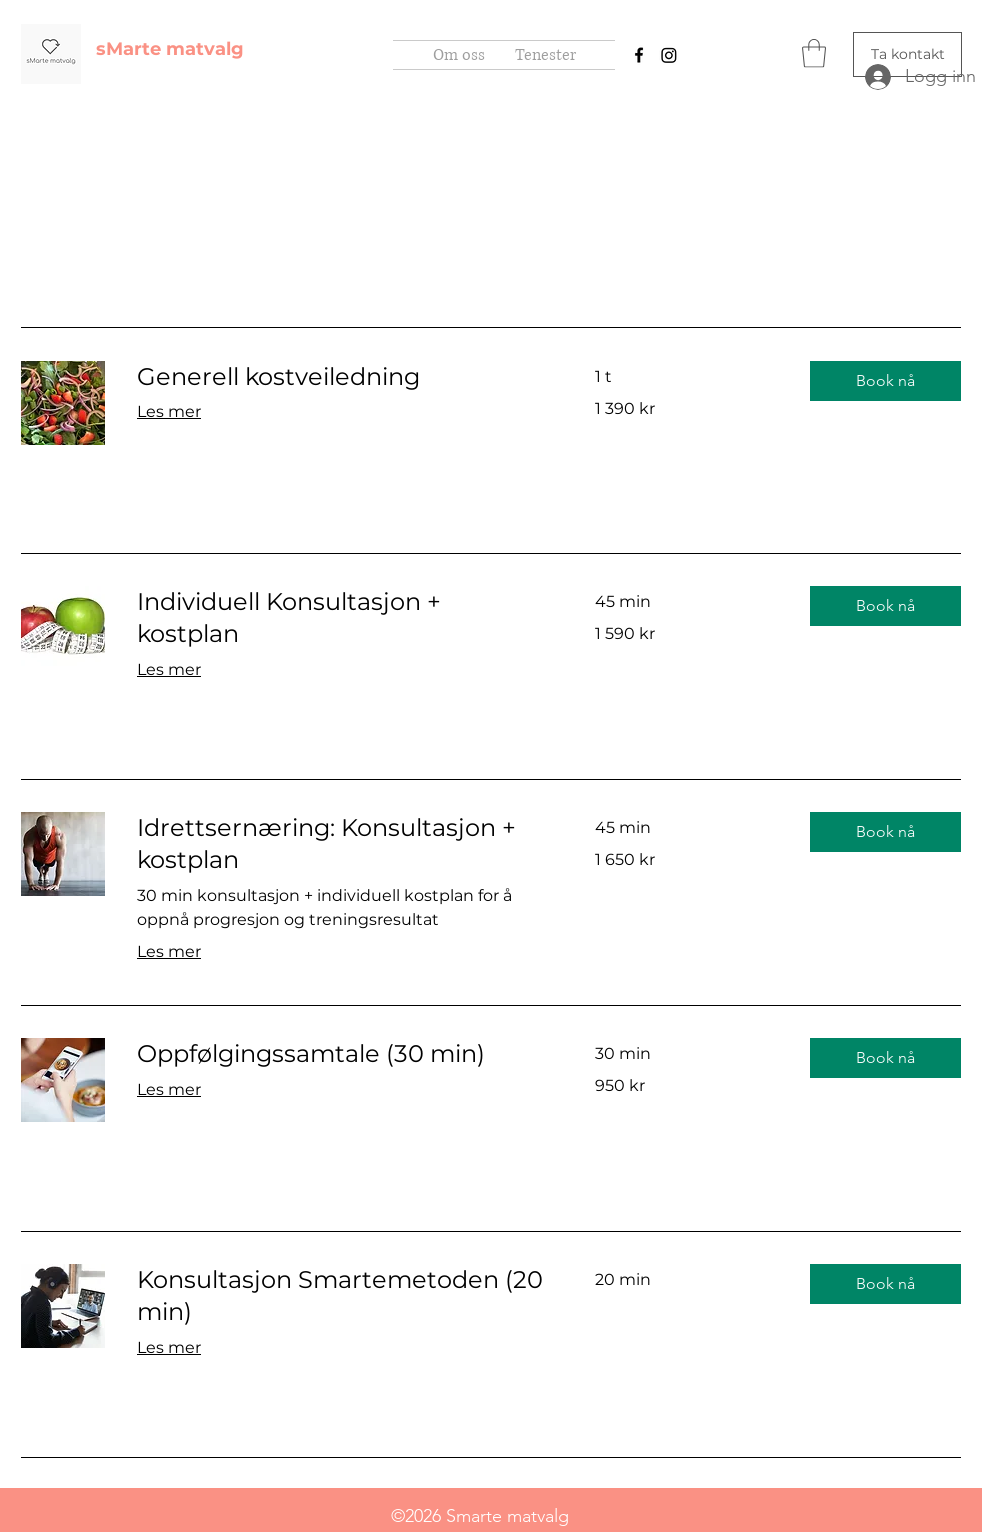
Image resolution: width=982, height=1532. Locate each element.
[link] (342, 377)
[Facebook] (639, 55)
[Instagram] (669, 55)
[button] (814, 53)
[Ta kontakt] (907, 54)
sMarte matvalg (170, 49)
